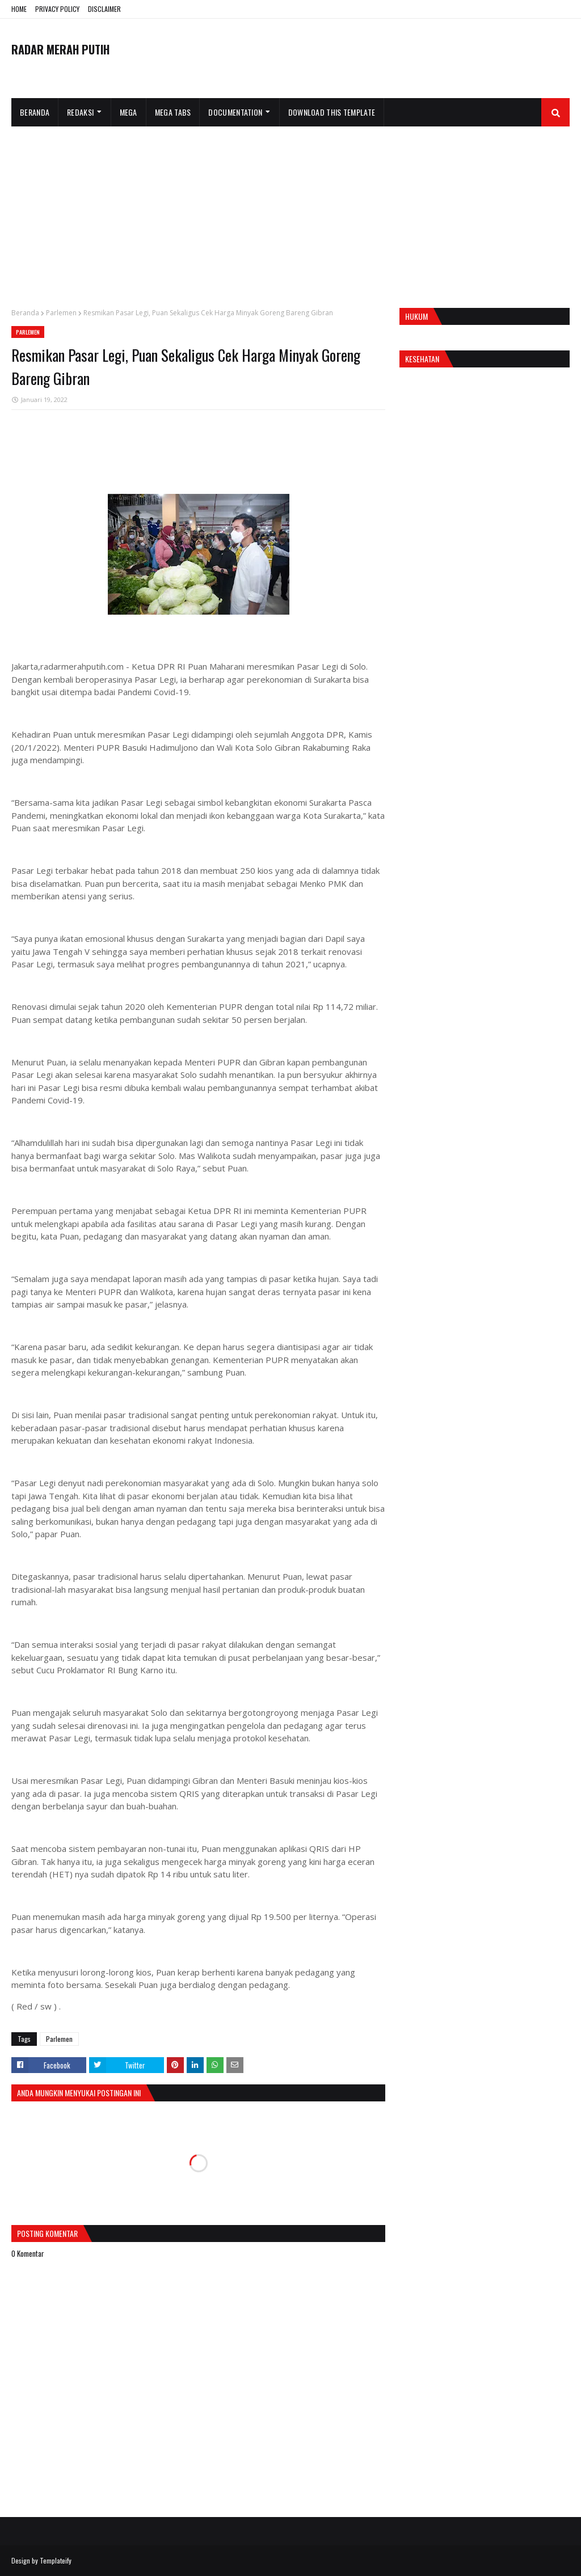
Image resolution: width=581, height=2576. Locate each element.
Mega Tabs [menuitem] (173, 112)
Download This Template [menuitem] (332, 112)
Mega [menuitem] (128, 112)
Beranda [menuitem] (34, 112)
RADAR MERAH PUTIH (60, 49)
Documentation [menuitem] (235, 112)
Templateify (55, 2560)
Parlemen (61, 313)
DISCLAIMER (104, 9)
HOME (19, 9)
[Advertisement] (290, 211)
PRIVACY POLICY (57, 9)
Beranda (25, 313)
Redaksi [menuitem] (80, 112)
